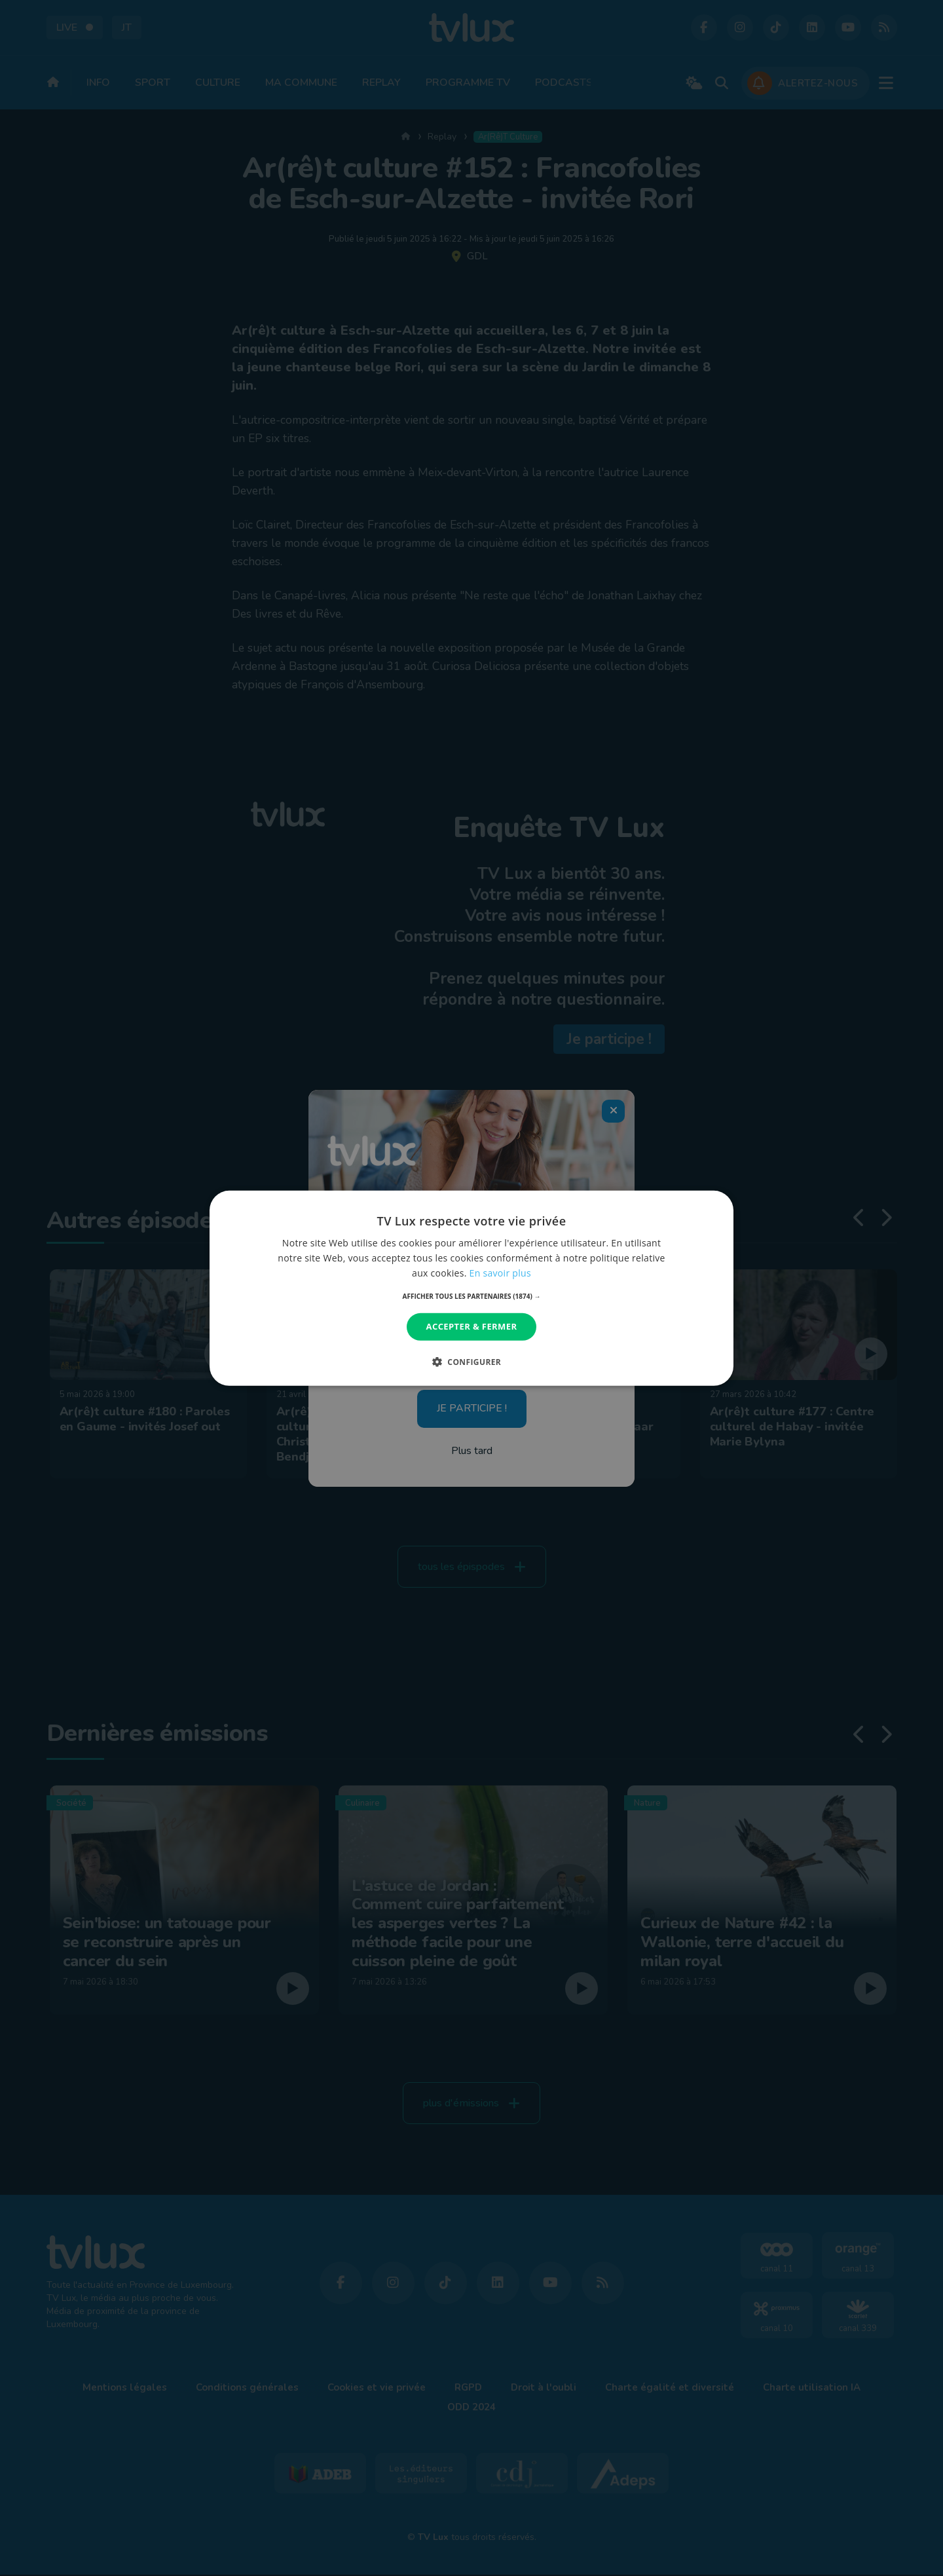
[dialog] (471, 1287)
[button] (472, 1296)
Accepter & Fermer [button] (471, 1326)
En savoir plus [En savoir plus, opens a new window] (500, 1273)
